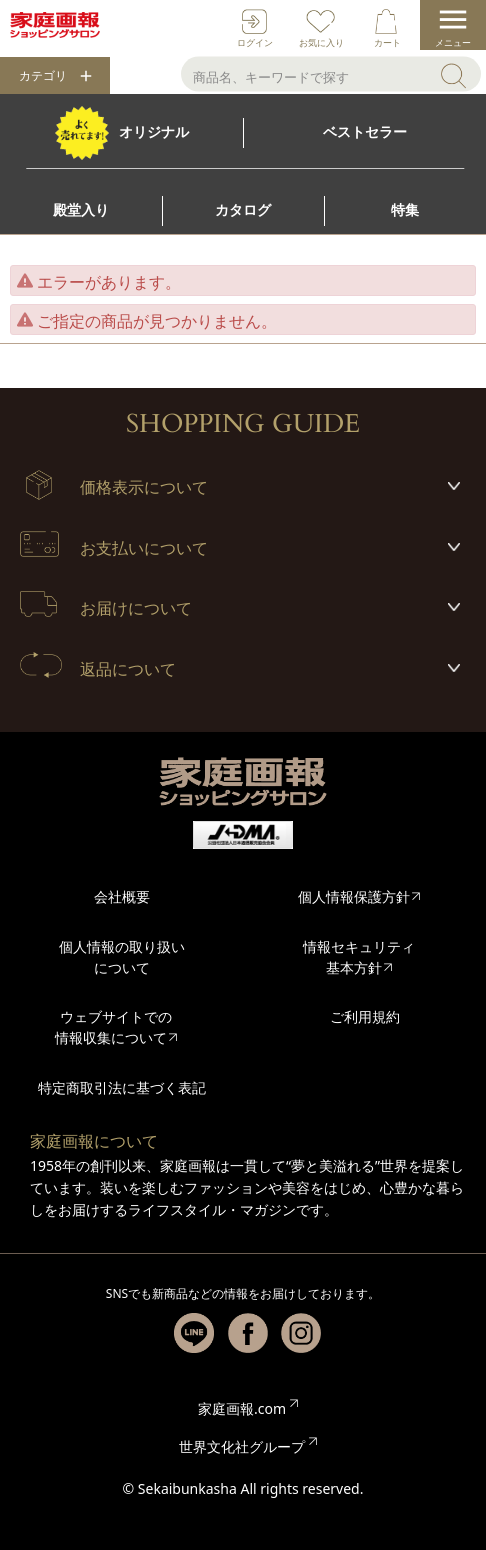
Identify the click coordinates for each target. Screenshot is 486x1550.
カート (387, 42)
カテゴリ (43, 76)
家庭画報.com (242, 1408)
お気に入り (321, 42)
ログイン (255, 42)
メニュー (453, 42)
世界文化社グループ (242, 1446)
